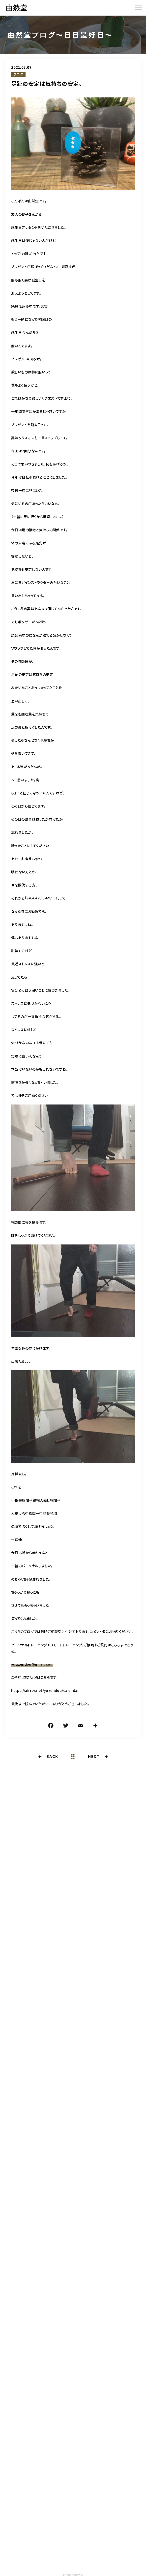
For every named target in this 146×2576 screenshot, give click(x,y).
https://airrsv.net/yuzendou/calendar (45, 1690)
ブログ (18, 74)
